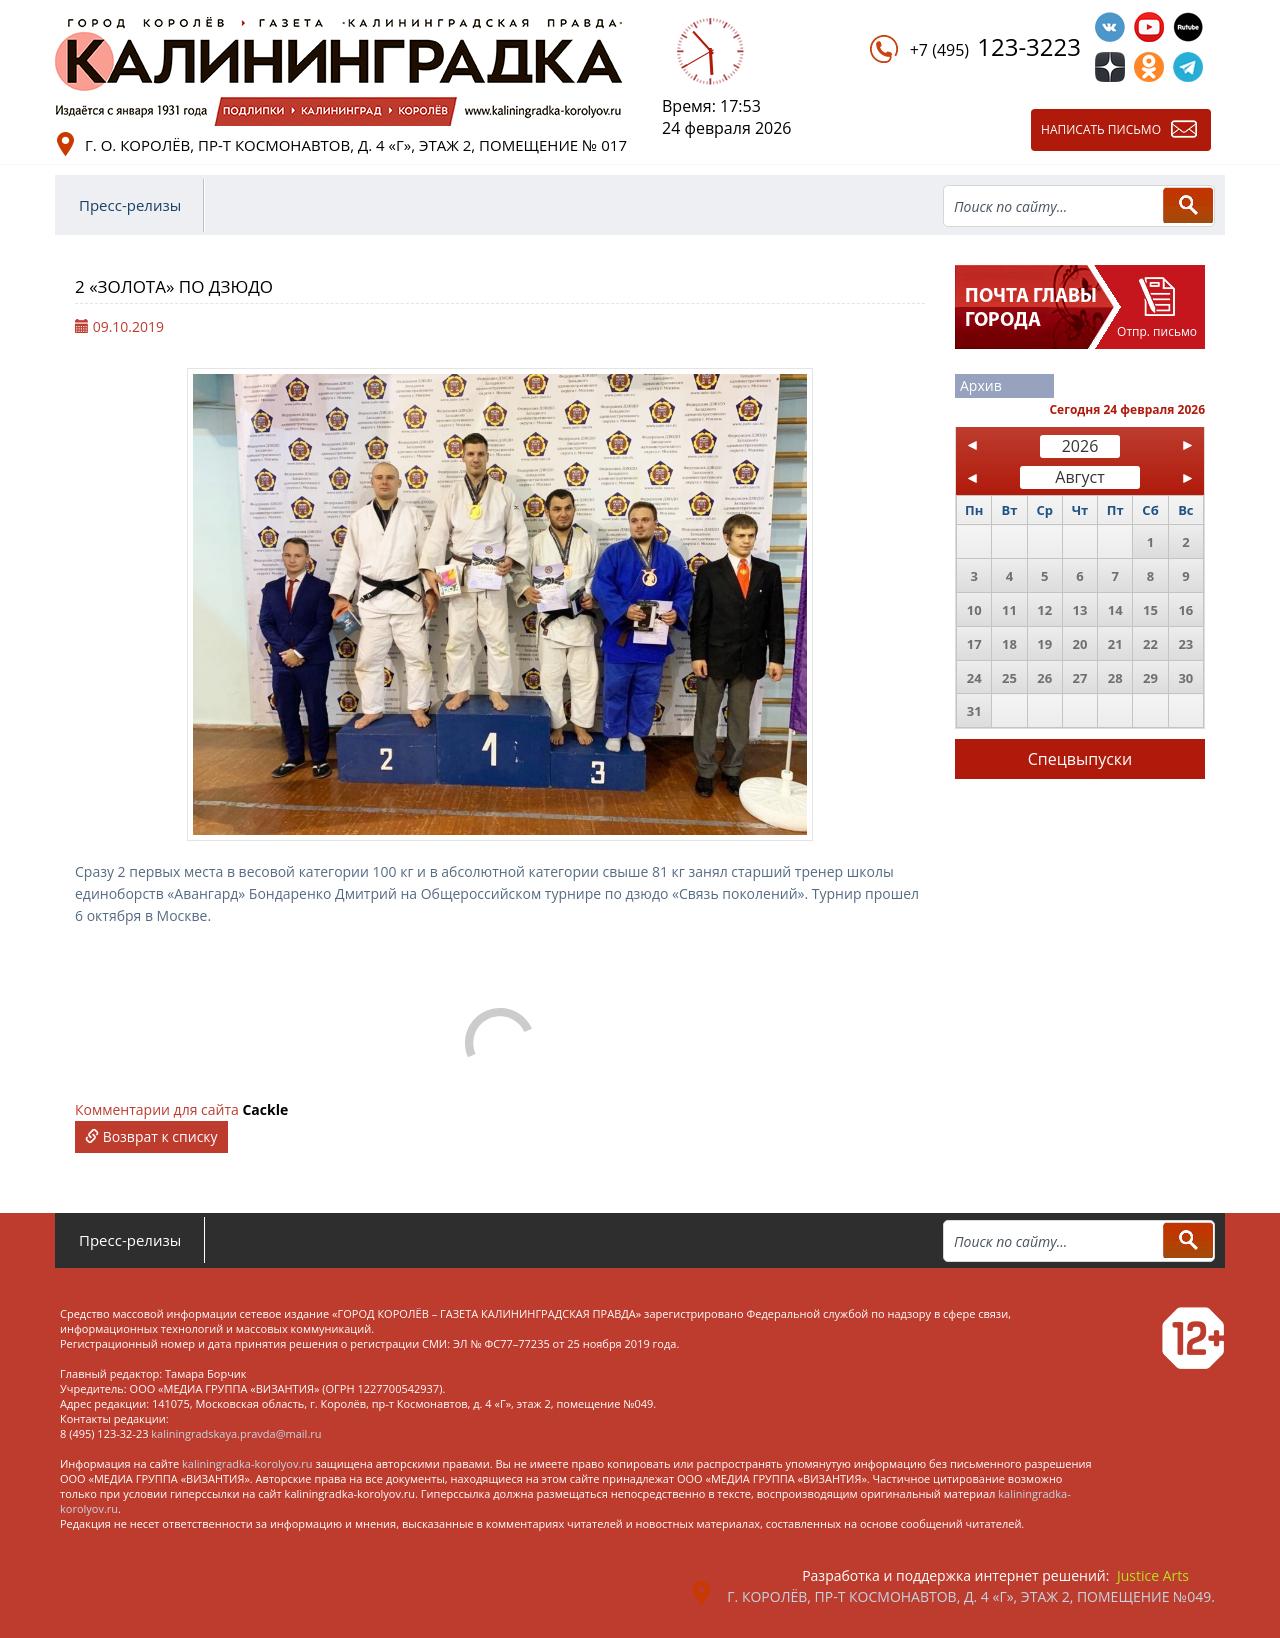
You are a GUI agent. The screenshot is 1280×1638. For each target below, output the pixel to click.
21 (1115, 644)
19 (1044, 644)
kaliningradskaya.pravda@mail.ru (236, 1433)
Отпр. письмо (1157, 331)
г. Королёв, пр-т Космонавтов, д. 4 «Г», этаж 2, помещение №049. (971, 1596)
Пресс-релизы (130, 205)
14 (1115, 610)
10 (974, 610)
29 (1150, 678)
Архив (981, 385)
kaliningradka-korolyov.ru (247, 1463)
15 (1150, 610)
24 (974, 678)
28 (1115, 678)
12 (1044, 610)
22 (1150, 644)
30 (1185, 678)
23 (1185, 644)
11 (1009, 610)
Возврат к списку (151, 1136)
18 (1009, 644)
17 (974, 644)
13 (1080, 610)
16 (1185, 610)
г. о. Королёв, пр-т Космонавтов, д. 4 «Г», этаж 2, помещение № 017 (356, 145)
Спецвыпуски (1080, 759)
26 (1044, 678)
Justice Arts (1153, 1575)
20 (1080, 644)
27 (1080, 678)
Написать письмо (1101, 129)
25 (1009, 678)
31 (974, 711)
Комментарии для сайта (181, 1109)
